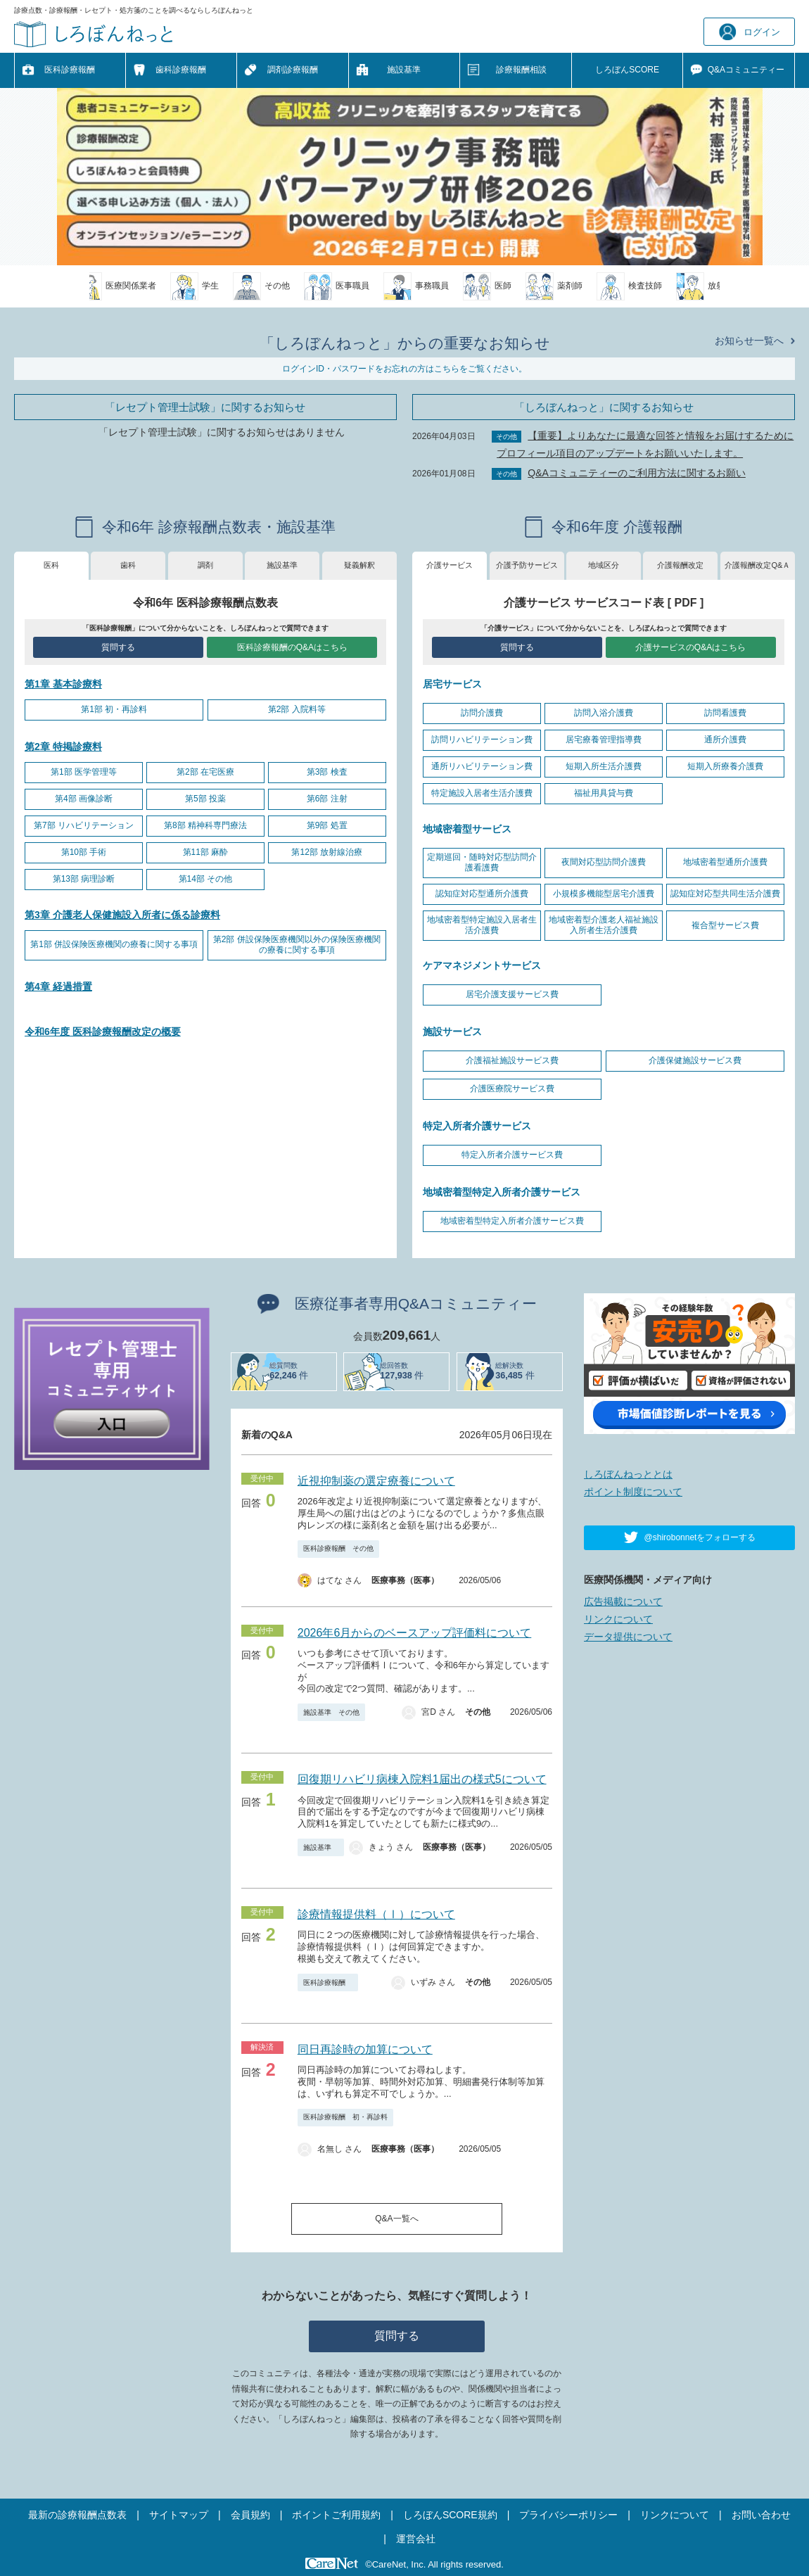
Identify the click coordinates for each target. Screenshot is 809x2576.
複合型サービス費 (725, 925)
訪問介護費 (482, 713)
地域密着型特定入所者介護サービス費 (512, 1221)
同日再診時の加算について (365, 2049)
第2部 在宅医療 (205, 772)
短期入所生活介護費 (604, 766)
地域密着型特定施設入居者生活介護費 (482, 925)
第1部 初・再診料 (114, 709)
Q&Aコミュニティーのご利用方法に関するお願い (637, 472)
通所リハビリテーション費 (482, 766)
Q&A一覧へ (396, 2218)
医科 (51, 565)
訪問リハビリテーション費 (482, 739)
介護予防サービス (527, 565)
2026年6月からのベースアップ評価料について (415, 1633)
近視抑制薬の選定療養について (376, 1481)
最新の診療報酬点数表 (77, 2514)
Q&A (746, 70)
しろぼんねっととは (628, 1474)
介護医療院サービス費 (512, 1088)
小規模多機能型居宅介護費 (603, 894)
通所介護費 (725, 739)
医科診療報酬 (69, 70)
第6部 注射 (327, 799)
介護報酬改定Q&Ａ (757, 565)
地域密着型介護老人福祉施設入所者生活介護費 (603, 925)
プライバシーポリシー (568, 2514)
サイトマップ (178, 2514)
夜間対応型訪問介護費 (603, 862)
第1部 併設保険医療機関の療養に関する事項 (114, 944)
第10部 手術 (84, 852)
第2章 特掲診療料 (63, 746)
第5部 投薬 (205, 799)
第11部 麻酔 (206, 852)
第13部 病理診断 (84, 879)
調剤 (205, 565)
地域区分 (603, 565)
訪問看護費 (725, 713)
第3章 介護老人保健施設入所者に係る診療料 (122, 914)
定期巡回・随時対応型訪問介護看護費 (482, 862)
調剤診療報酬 (292, 70)
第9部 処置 (327, 825)
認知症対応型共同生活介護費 (725, 894)
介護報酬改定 (680, 565)
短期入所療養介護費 (725, 766)
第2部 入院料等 (297, 709)
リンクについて (618, 1619)
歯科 (128, 565)
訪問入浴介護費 (603, 713)
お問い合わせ (761, 2514)
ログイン (749, 32)
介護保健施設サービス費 (695, 1060)
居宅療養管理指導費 (604, 739)
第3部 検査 (327, 772)
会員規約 (250, 2514)
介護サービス (449, 565)
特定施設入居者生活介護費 (482, 793)
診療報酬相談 (521, 70)
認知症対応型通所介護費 (481, 894)
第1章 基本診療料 (63, 684)
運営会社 (415, 2538)
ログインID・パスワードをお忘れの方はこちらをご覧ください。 (404, 369)
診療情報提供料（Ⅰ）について (376, 1914)
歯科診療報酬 (180, 70)
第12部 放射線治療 (326, 852)
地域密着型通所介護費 (725, 862)
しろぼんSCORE (627, 70)
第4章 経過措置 (58, 986)
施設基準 (404, 70)
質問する (118, 647)
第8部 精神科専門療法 (205, 825)
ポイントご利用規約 (336, 2514)
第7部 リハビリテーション (84, 825)
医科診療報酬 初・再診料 (345, 2117)
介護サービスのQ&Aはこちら (690, 647)
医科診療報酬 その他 (338, 1548)
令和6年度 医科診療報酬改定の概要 (103, 1031)
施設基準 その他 (331, 1712)
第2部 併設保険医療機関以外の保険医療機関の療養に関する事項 (297, 945)
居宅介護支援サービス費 (512, 994)
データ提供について (628, 1636)
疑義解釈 (359, 565)
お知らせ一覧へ (749, 340)
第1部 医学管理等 (84, 772)
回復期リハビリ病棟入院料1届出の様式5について (422, 1779)
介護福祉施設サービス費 (512, 1060)
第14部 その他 (206, 879)
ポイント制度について (633, 1491)
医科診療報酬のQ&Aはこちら (292, 647)
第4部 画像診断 (84, 799)
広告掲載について (623, 1601)
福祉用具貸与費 (603, 793)
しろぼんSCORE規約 (450, 2514)
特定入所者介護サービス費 (512, 1155)
